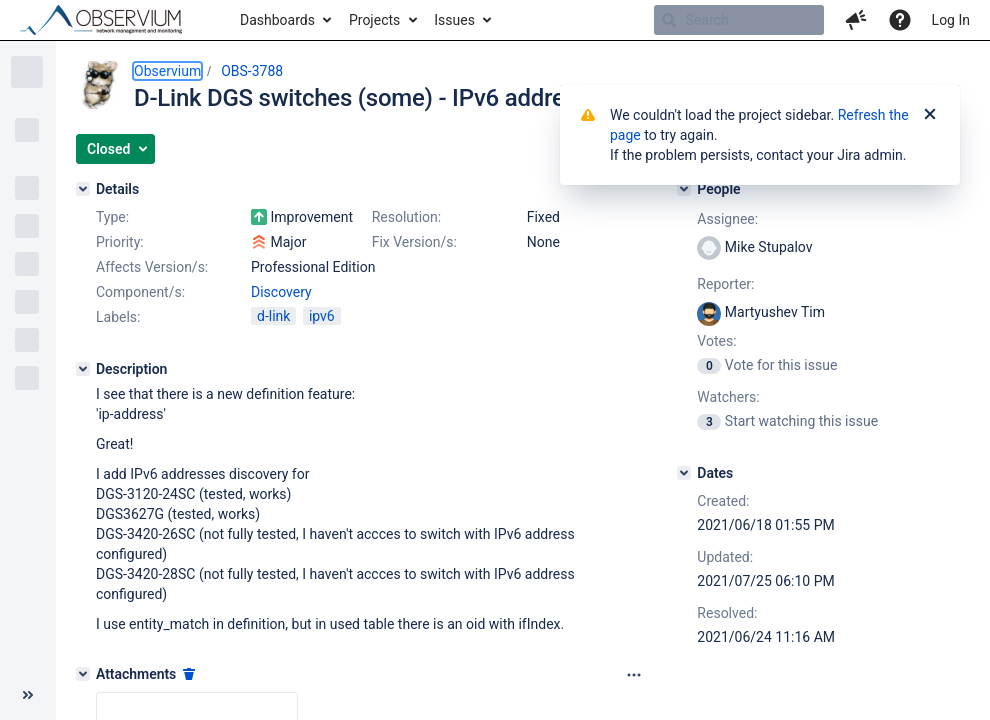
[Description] (83, 369)
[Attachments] (83, 674)
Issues (454, 20)
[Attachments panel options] (634, 675)
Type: (112, 217)
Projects (374, 20)
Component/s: (140, 292)
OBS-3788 (252, 71)
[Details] (83, 189)
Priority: (120, 242)
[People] (684, 189)
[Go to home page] (110, 20)
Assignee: (727, 219)
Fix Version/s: (414, 242)
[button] (856, 20)
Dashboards (277, 20)
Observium (167, 71)
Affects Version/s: (152, 267)
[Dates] (684, 473)
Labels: (118, 317)
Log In (951, 20)
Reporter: (725, 284)
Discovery (281, 292)
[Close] (930, 115)
